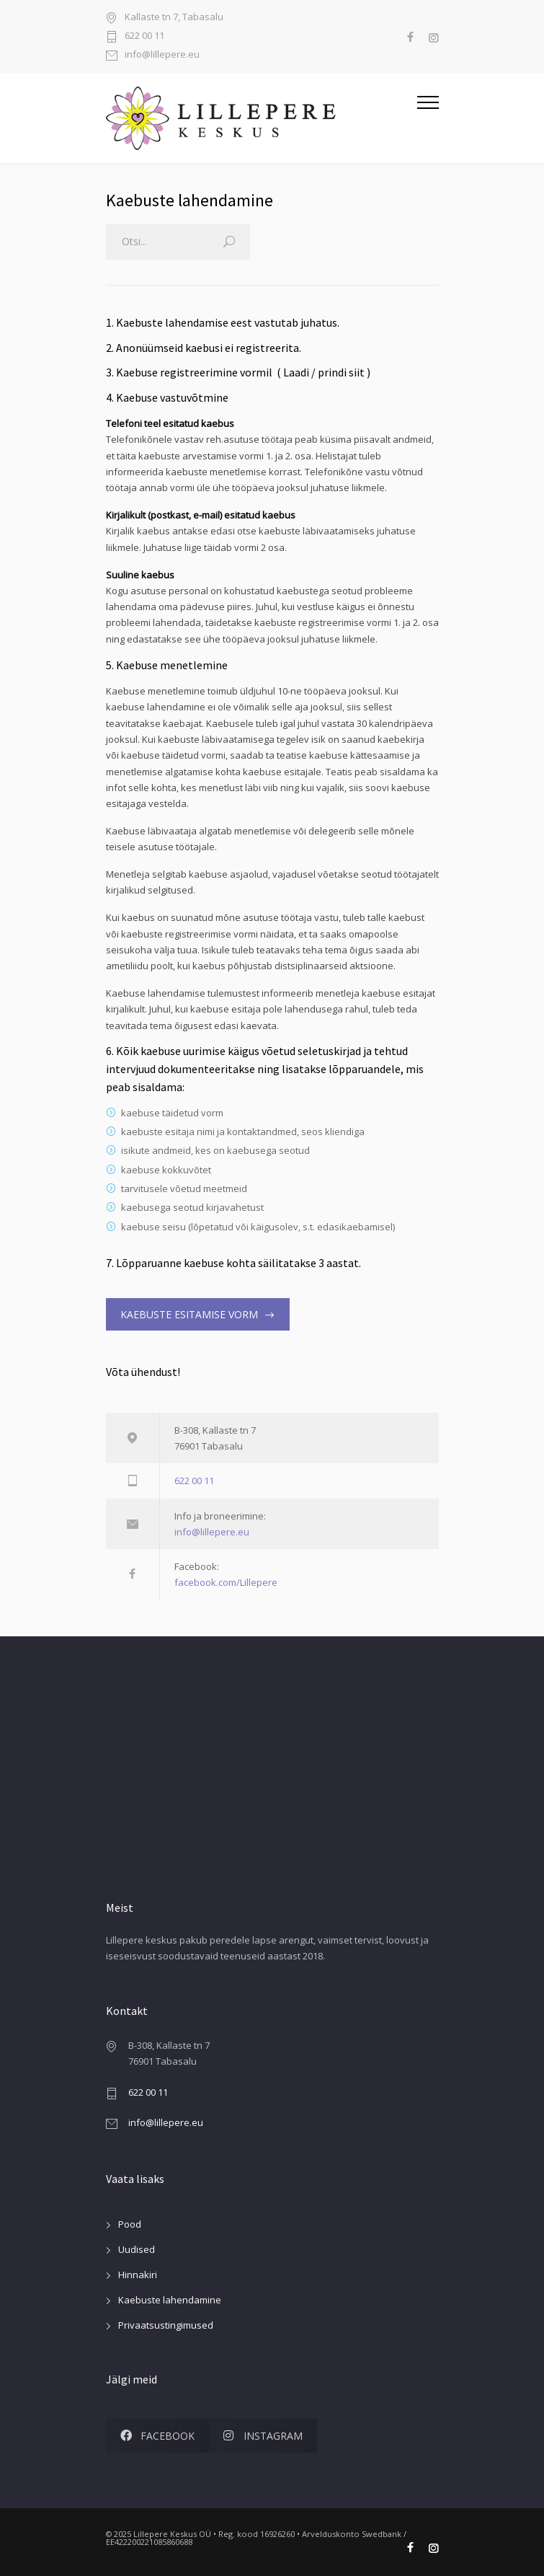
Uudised (136, 2249)
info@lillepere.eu (162, 55)
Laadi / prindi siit (324, 372)
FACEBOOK (157, 2436)
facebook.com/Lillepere (225, 1582)
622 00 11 (144, 36)
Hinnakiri (137, 2274)
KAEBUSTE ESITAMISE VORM (189, 1314)
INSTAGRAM (263, 2436)
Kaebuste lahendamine (169, 2299)
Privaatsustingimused (165, 2325)
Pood (129, 2224)
